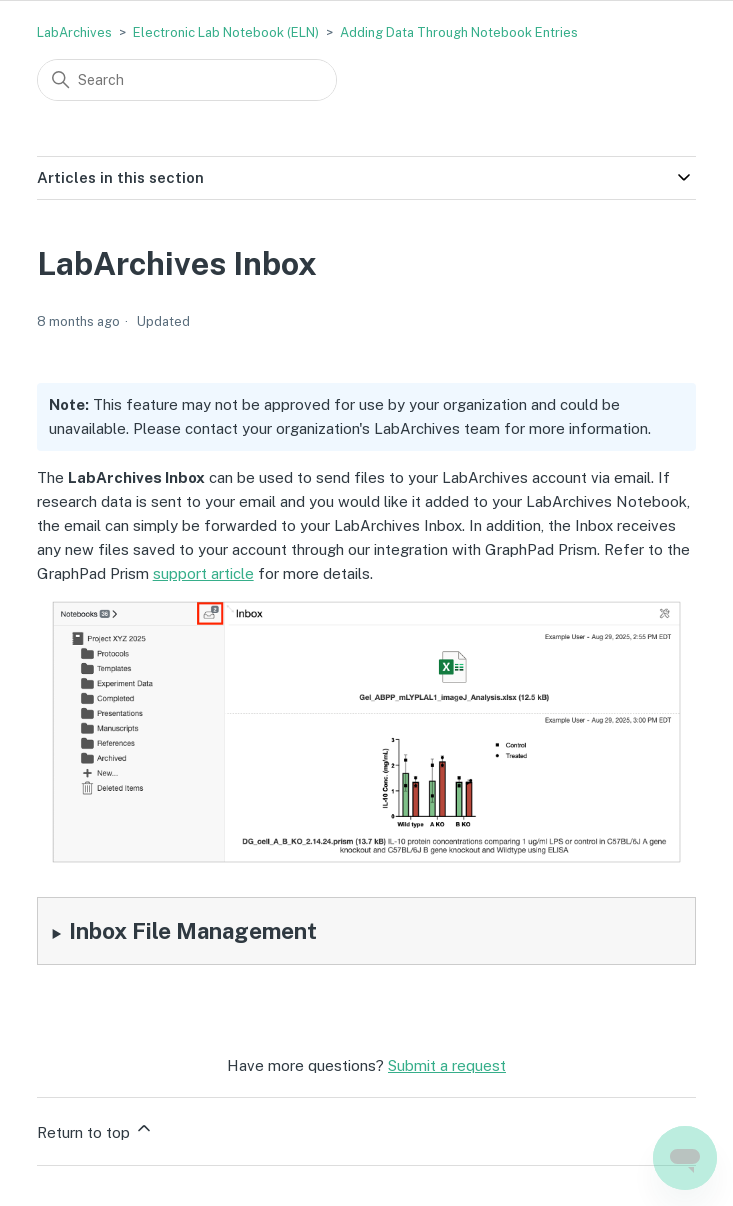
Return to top (95, 1129)
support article (203, 573)
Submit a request (447, 1065)
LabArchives (74, 32)
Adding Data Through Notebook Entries (459, 32)
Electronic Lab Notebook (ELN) (226, 32)
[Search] (187, 80)
